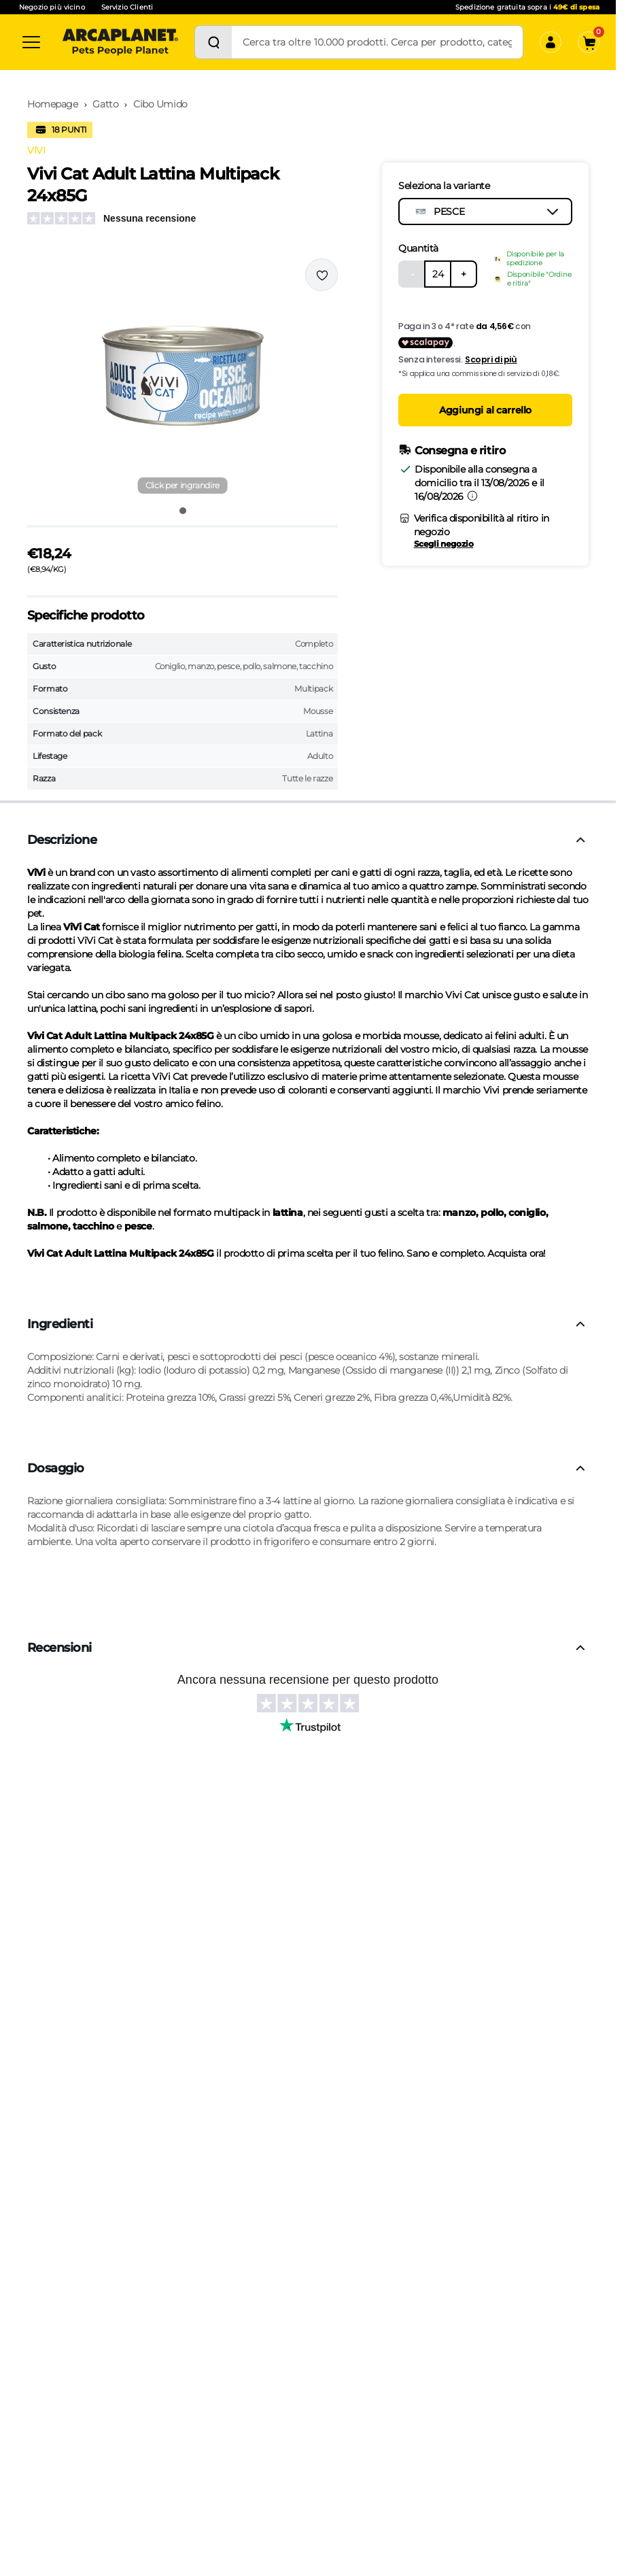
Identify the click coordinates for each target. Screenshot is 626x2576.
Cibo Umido (160, 104)
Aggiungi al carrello (485, 410)
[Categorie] (31, 42)
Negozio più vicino (52, 7)
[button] (182, 377)
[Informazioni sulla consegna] (472, 495)
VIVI (36, 150)
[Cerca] (213, 42)
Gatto (105, 104)
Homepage (52, 104)
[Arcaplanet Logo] (120, 42)
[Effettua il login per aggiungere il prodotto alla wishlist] (321, 274)
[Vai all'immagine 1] (182, 510)
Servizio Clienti (127, 7)
